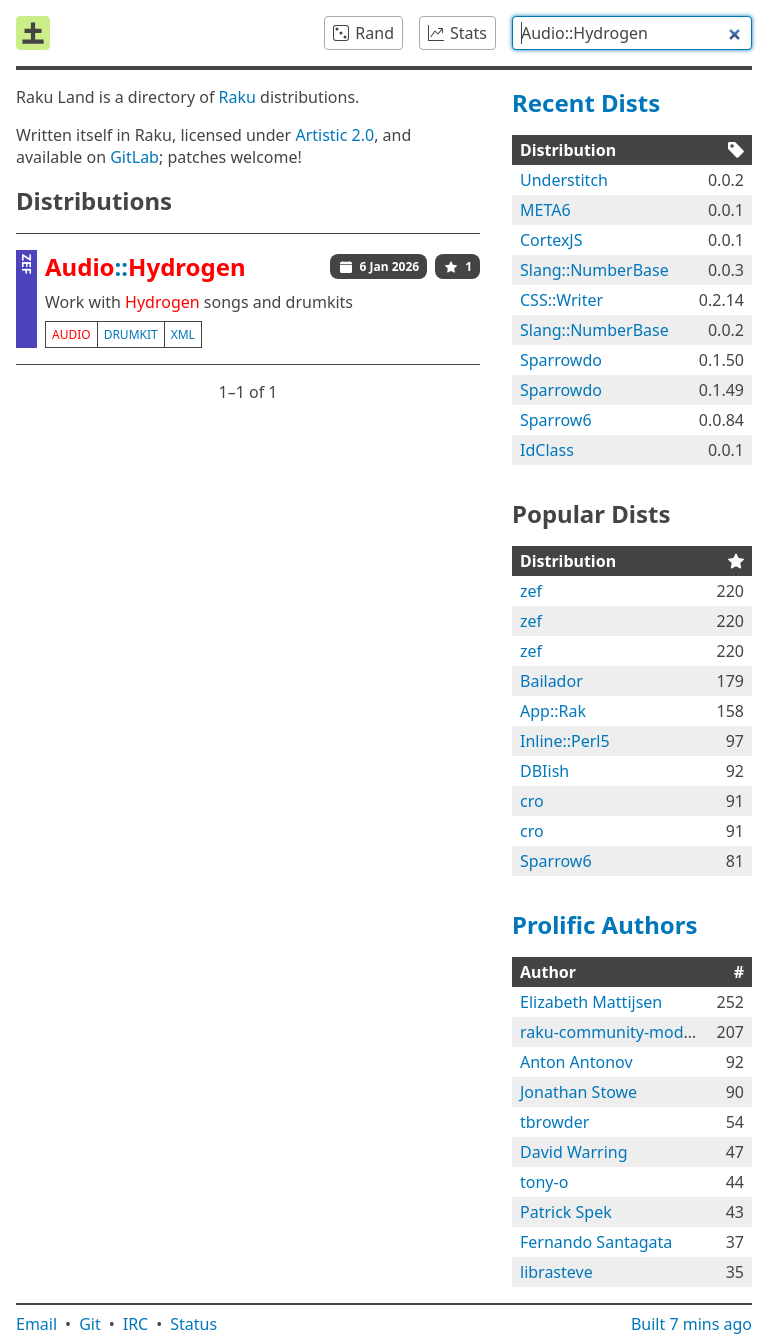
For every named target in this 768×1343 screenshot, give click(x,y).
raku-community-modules (617, 1032)
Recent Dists (586, 102)
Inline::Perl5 (565, 741)
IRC (136, 1324)
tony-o (544, 1182)
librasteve (556, 1272)
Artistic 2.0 (334, 135)
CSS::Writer (561, 300)
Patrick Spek (566, 1212)
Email (36, 1324)
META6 (545, 210)
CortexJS (551, 240)
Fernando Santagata (596, 1242)
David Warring (574, 1152)
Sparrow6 (556, 420)
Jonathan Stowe (578, 1092)
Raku (237, 97)
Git (90, 1324)
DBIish (544, 771)
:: (145, 266)
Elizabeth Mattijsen (591, 1002)
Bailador (551, 681)
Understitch (564, 180)
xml (183, 334)
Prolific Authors (605, 924)
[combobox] (632, 33)
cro (532, 801)
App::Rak (553, 711)
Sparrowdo (561, 360)
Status (193, 1324)
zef (531, 591)
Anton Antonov (576, 1062)
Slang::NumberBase (594, 270)
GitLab (134, 157)
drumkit (131, 334)
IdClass (547, 450)
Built (691, 1324)
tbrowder (554, 1122)
